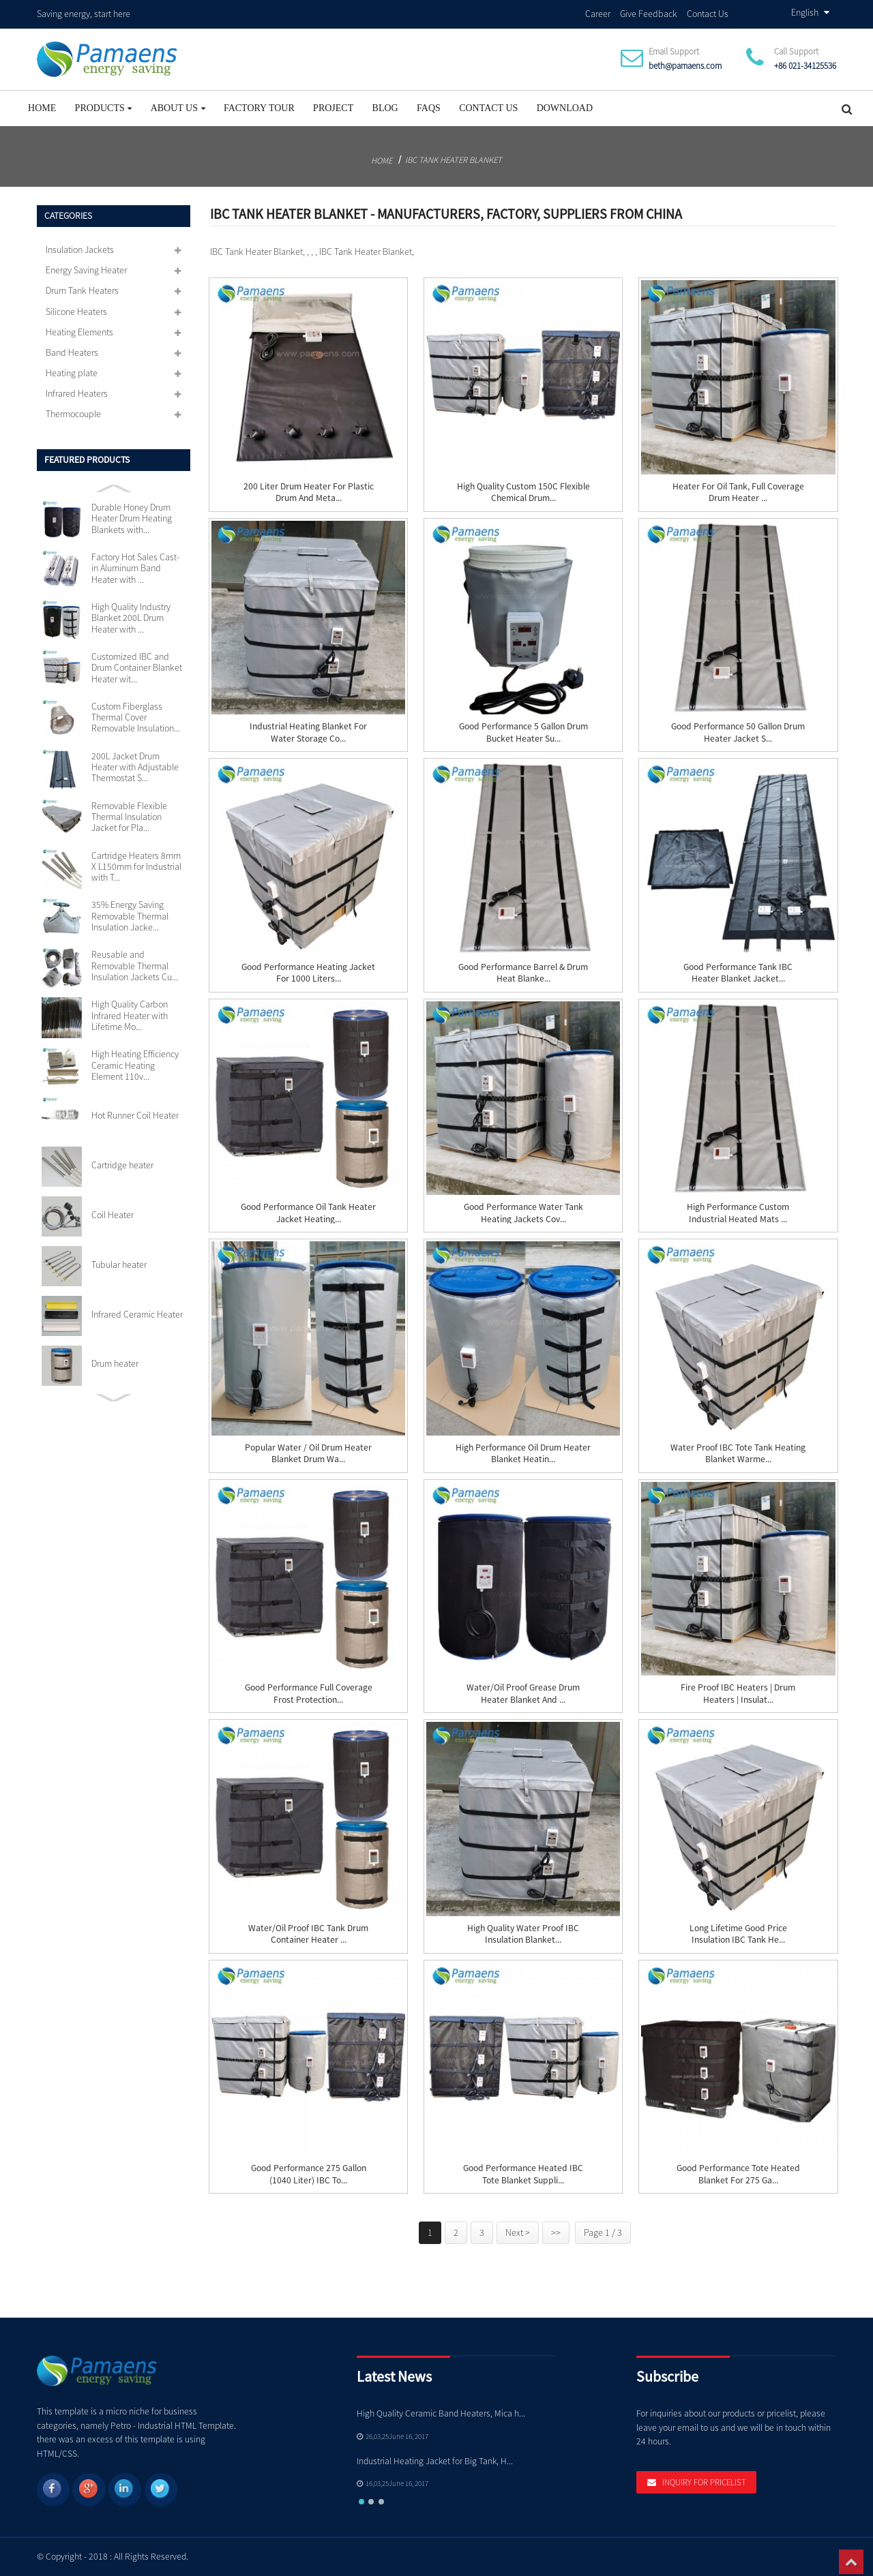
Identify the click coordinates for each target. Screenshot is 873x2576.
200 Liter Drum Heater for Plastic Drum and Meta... (308, 491)
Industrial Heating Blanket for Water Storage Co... (308, 731)
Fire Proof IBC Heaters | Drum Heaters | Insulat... (738, 1692)
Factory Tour (259, 107)
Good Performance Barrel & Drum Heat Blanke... (523, 972)
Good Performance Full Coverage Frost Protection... (308, 1692)
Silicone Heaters (76, 310)
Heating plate (72, 372)
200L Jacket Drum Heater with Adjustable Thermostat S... (135, 766)
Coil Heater (112, 1213)
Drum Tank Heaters (82, 290)
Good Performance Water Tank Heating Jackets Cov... (523, 1212)
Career (597, 13)
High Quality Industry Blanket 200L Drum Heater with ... (131, 617)
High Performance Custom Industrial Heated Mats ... (738, 1212)
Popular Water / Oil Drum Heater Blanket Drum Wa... (308, 1452)
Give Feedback (648, 13)
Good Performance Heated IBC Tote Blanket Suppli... (523, 2173)
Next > (517, 2232)
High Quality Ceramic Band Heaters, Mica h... (441, 2413)
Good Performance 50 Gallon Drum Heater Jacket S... (738, 731)
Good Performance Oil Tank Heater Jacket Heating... (308, 1212)
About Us (178, 107)
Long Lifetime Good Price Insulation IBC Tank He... (738, 1933)
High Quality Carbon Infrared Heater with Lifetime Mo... (129, 1014)
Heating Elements (79, 331)
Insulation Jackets (80, 249)
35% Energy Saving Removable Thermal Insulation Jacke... (129, 915)
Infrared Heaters (77, 393)
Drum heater (114, 1362)
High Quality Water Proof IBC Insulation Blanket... (523, 1933)
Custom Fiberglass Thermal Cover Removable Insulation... (135, 716)
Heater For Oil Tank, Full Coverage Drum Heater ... (738, 491)
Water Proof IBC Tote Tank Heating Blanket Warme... (737, 1452)
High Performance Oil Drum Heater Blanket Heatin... (523, 1452)
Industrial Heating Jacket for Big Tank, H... (435, 2460)
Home (42, 107)
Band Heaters (72, 352)
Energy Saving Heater (86, 269)
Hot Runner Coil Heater (135, 1114)
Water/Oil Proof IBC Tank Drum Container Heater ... (308, 1933)
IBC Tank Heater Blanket (453, 158)
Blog (385, 107)
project (333, 107)
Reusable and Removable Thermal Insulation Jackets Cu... (134, 965)
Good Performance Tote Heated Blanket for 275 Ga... (738, 2173)
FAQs (429, 107)
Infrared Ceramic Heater (137, 1312)
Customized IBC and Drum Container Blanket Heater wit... (136, 667)
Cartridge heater (122, 1164)
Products (103, 107)
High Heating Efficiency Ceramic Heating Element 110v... (135, 1064)
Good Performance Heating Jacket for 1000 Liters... (308, 972)
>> (556, 2232)
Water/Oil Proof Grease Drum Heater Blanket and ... (523, 1692)
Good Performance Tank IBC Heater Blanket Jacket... (738, 972)
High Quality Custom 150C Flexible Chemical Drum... (523, 491)
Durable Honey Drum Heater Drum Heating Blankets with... (131, 517)
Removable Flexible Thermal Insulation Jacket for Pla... (129, 815)
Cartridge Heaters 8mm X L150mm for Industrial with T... (136, 865)
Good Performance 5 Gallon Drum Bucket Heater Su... (523, 731)
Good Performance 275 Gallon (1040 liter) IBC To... (308, 2173)
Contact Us (707, 13)
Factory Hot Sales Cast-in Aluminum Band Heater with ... (135, 567)
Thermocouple (73, 413)
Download (565, 107)
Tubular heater (119, 1263)
